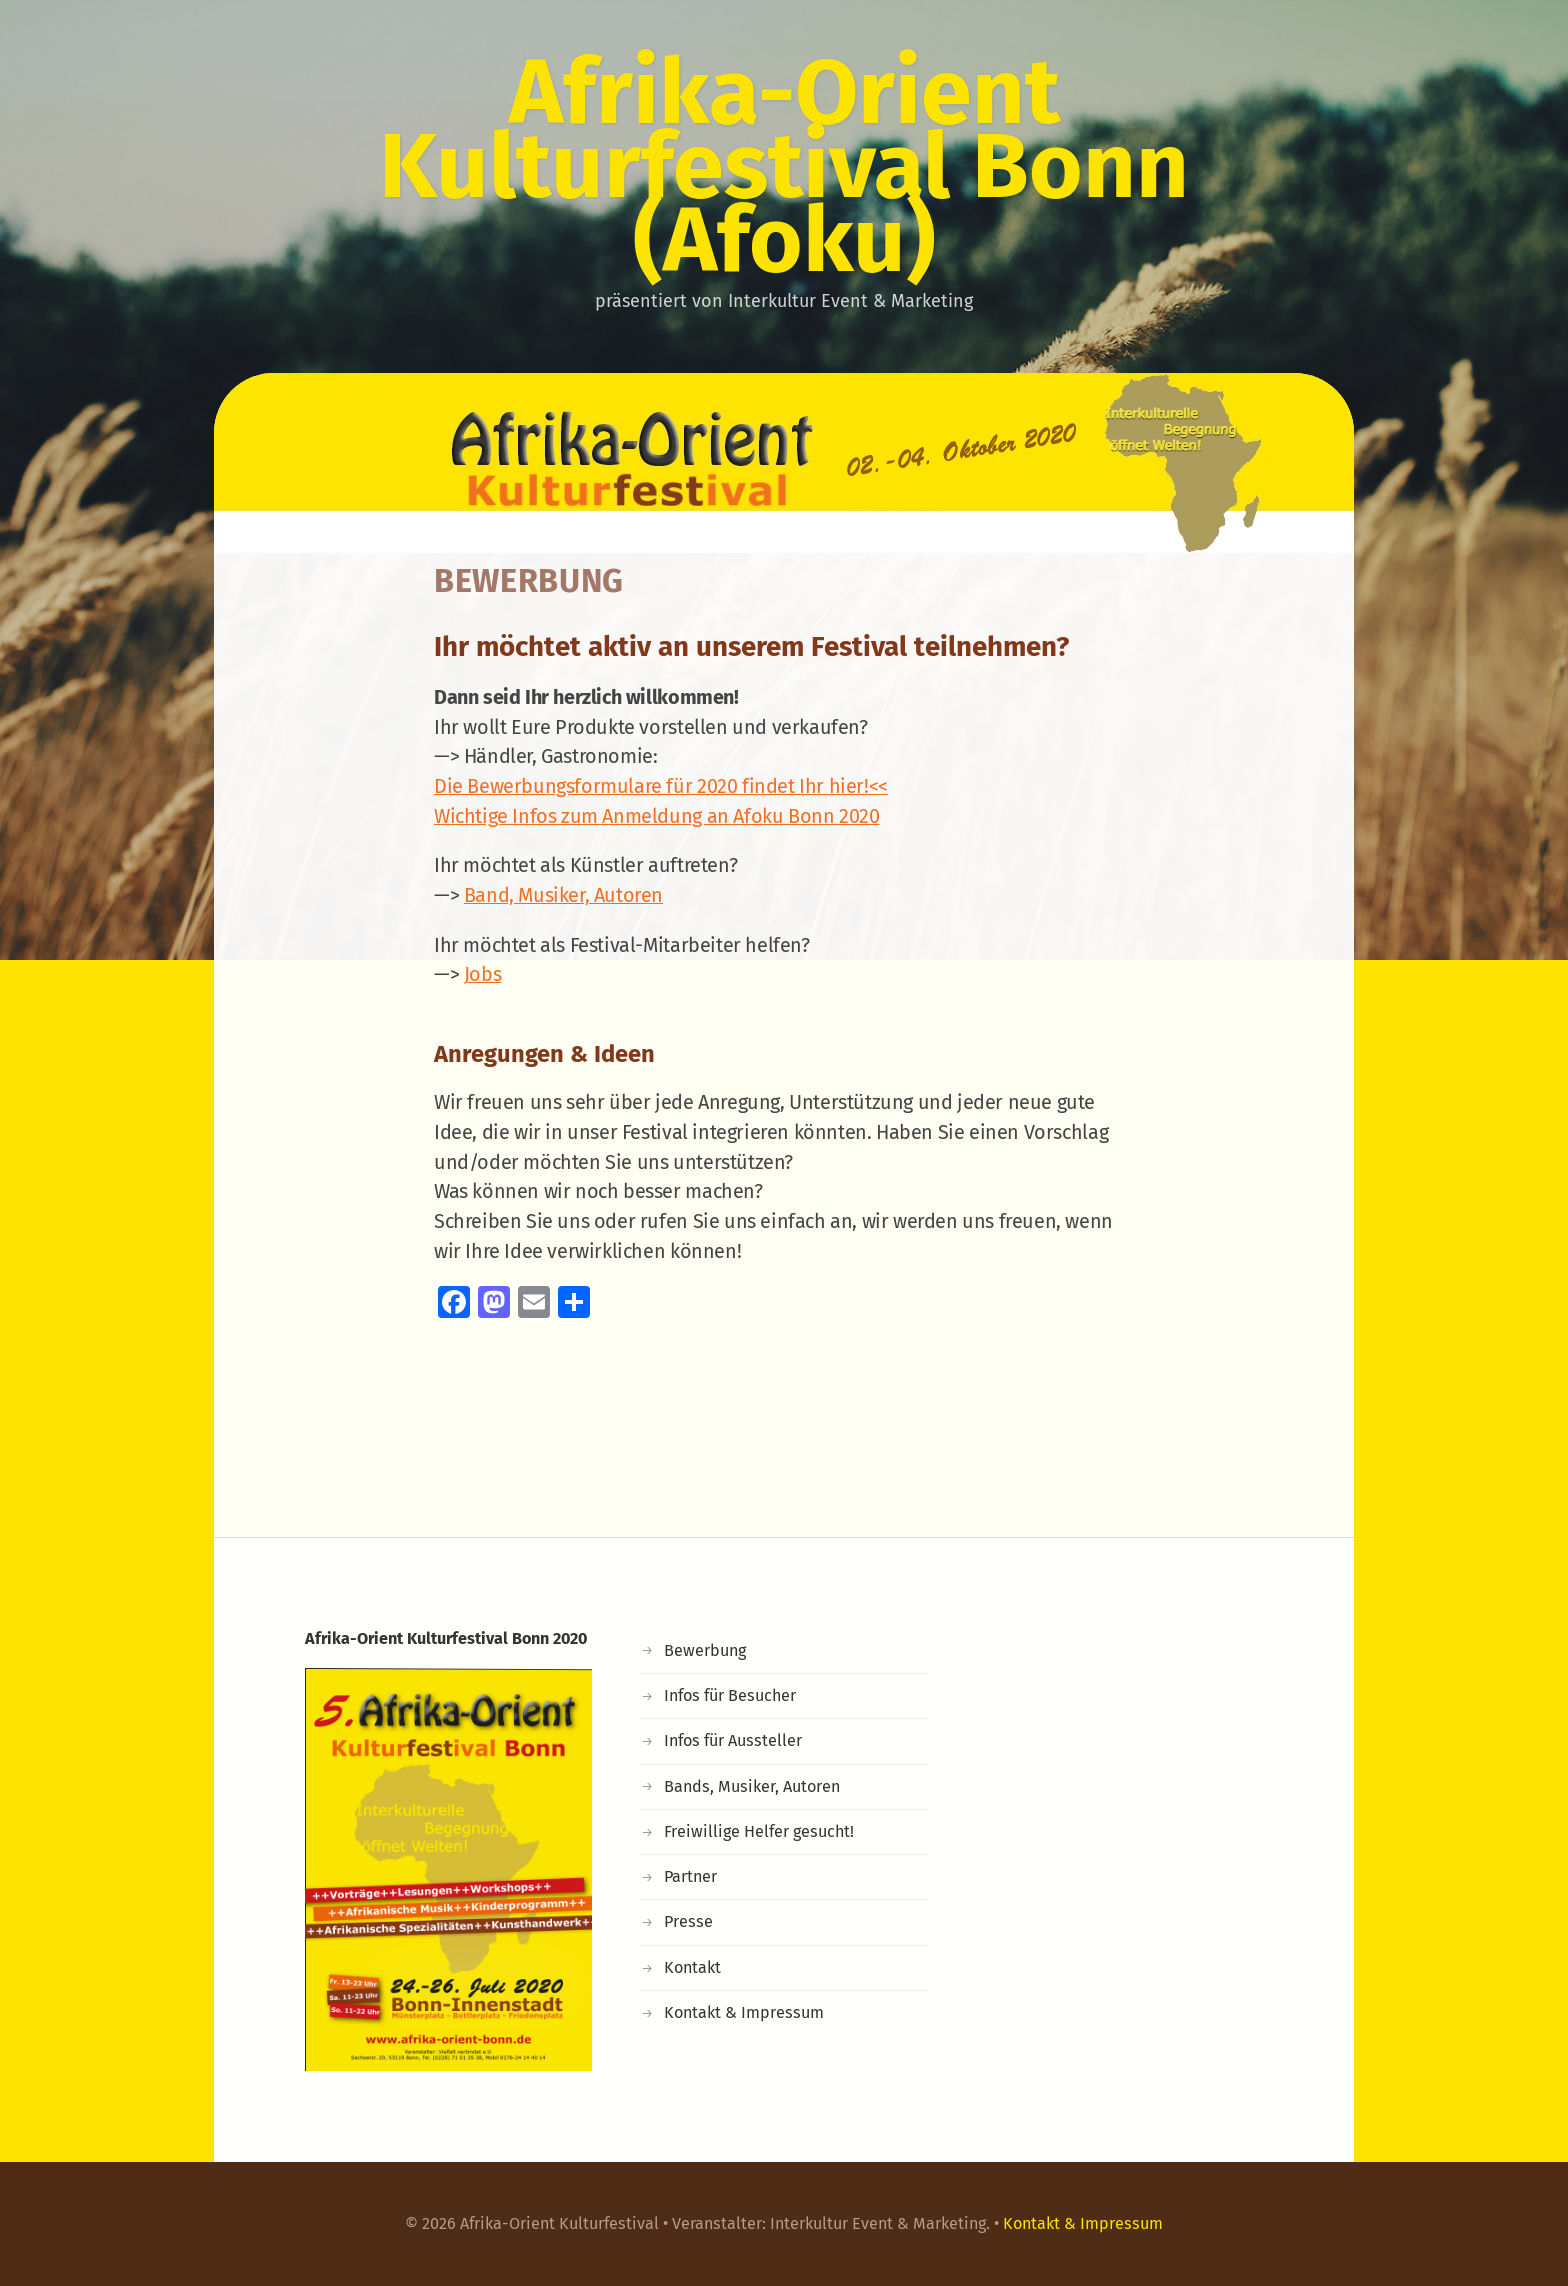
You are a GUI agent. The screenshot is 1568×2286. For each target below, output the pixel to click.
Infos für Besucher (730, 1695)
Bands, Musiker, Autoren (752, 1786)
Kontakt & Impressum (744, 2012)
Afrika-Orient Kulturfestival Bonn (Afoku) (784, 166)
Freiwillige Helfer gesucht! (759, 1831)
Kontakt (692, 1967)
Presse (688, 1921)
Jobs (482, 974)
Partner (690, 1876)
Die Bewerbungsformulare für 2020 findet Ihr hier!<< (661, 786)
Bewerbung (705, 1650)
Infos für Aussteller (733, 1740)
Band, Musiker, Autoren (563, 895)
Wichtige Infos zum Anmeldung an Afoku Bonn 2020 (656, 816)
